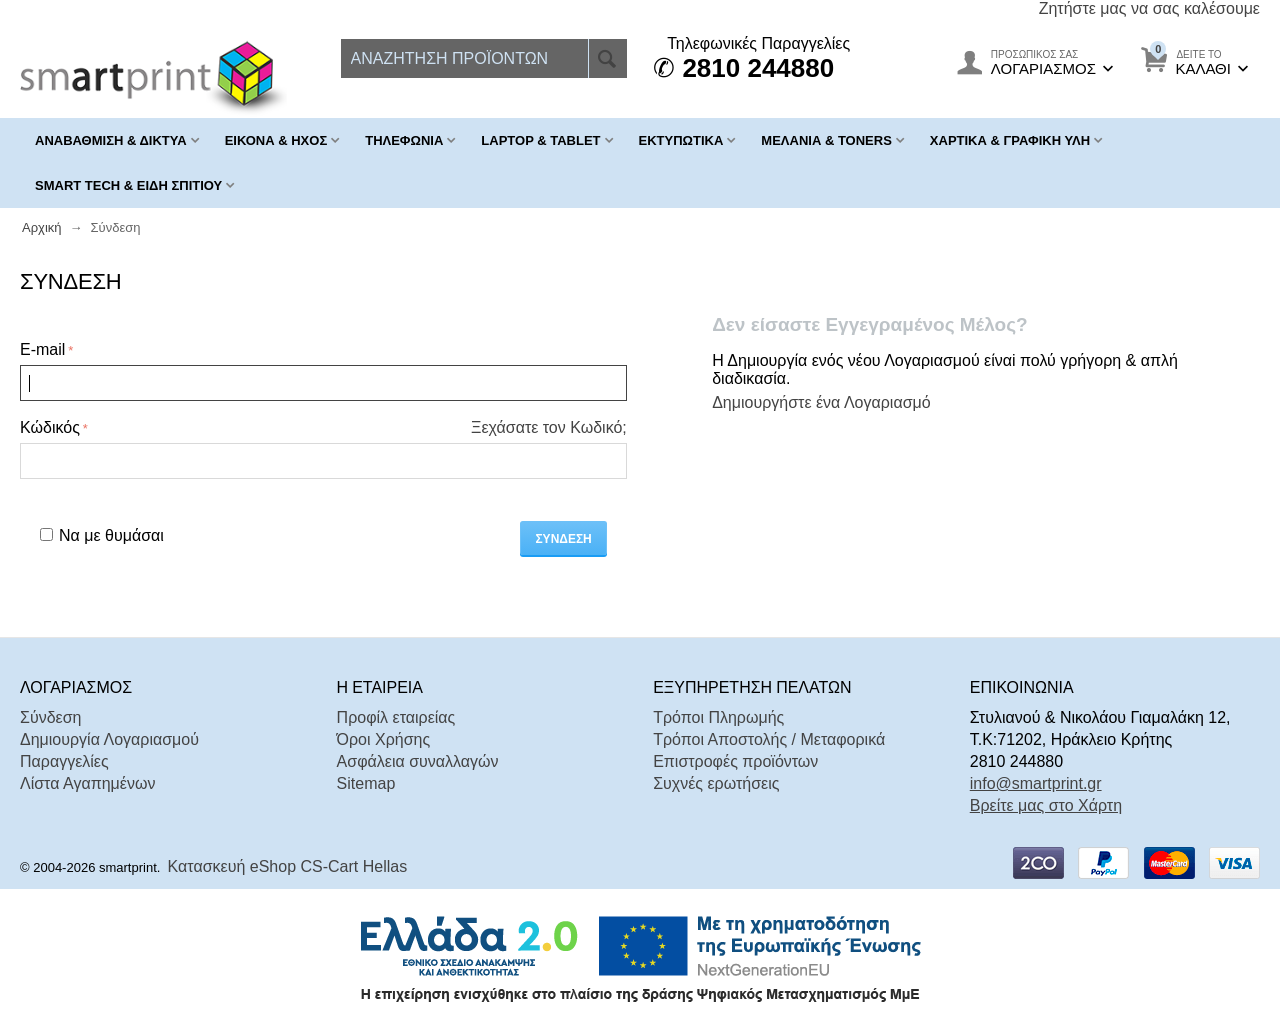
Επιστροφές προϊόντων (735, 761)
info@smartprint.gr (1036, 783)
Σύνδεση (563, 539)
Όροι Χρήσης (384, 739)
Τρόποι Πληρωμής (718, 717)
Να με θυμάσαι (102, 535)
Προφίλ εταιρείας (396, 717)
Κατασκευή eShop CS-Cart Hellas (288, 866)
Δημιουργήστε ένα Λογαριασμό (821, 402)
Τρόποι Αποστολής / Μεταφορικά (769, 739)
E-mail (42, 349)
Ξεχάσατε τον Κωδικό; (549, 427)
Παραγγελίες (64, 761)
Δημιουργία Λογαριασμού (109, 739)
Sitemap (366, 783)
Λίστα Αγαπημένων (87, 783)
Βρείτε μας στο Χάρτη (1046, 805)
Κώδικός (50, 427)
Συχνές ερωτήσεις (716, 783)
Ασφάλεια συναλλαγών (418, 761)
